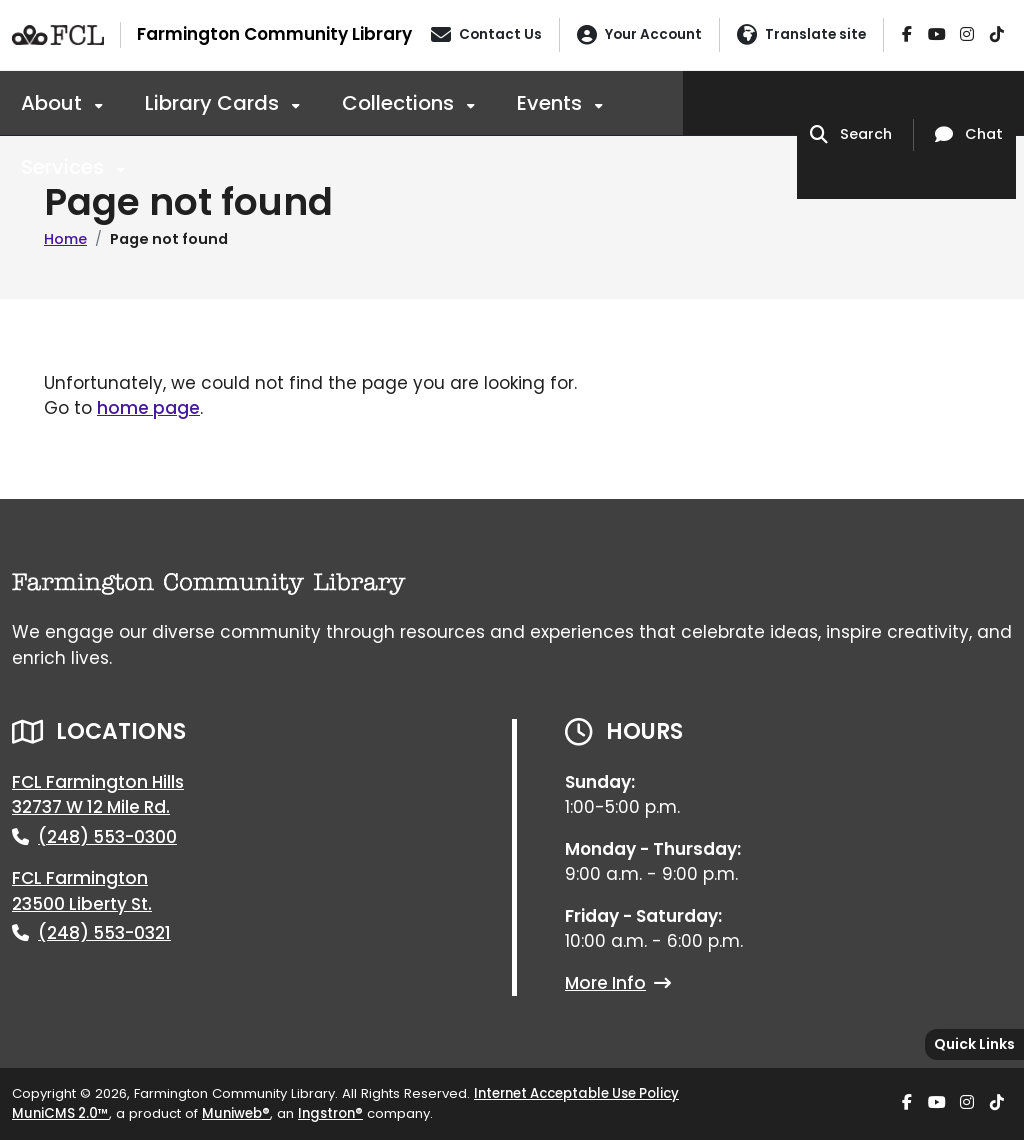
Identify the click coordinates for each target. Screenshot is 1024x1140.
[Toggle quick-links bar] (974, 1044)
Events (552, 103)
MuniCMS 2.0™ (60, 1113)
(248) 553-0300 (107, 837)
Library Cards (214, 103)
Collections (400, 103)
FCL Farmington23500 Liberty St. (82, 891)
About (54, 103)
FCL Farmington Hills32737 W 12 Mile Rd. (98, 795)
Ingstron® (330, 1113)
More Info (618, 983)
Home (65, 239)
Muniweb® (236, 1113)
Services (65, 167)
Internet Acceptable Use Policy (576, 1093)
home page (148, 408)
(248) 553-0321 (104, 933)
